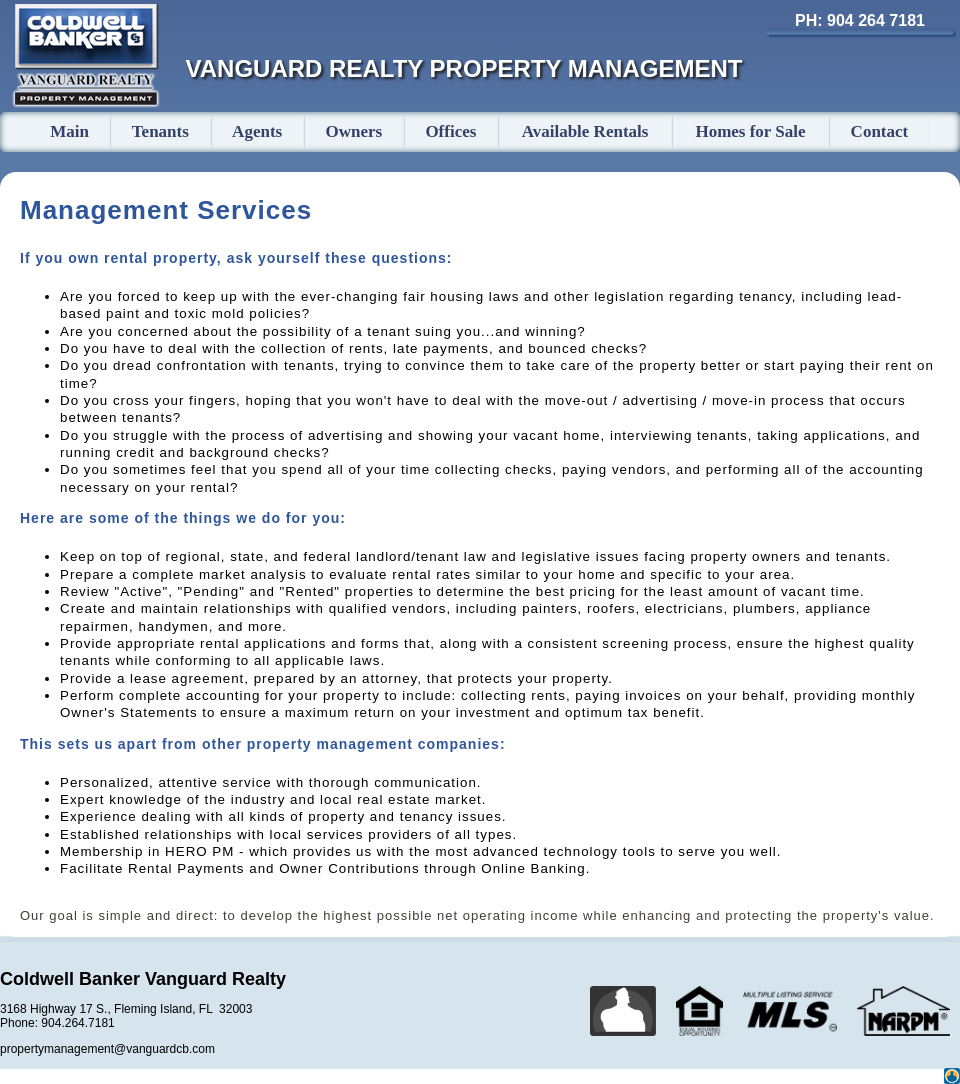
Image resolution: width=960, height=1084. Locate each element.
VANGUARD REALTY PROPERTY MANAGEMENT (464, 68)
